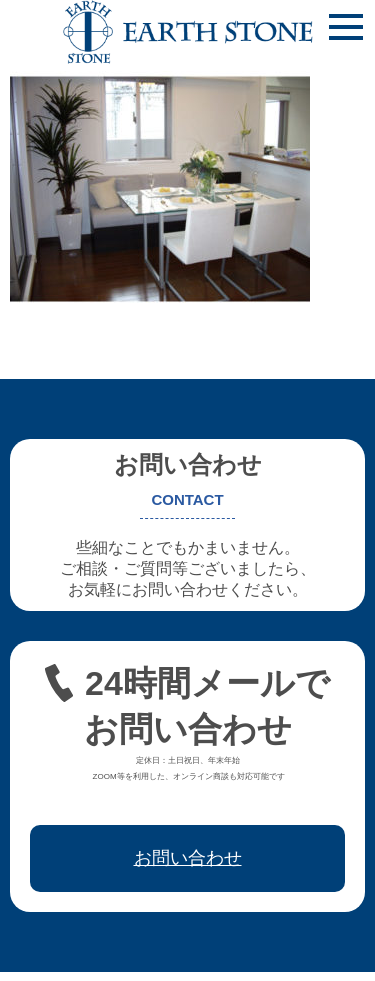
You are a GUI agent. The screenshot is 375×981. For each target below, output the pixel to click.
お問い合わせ (188, 858)
